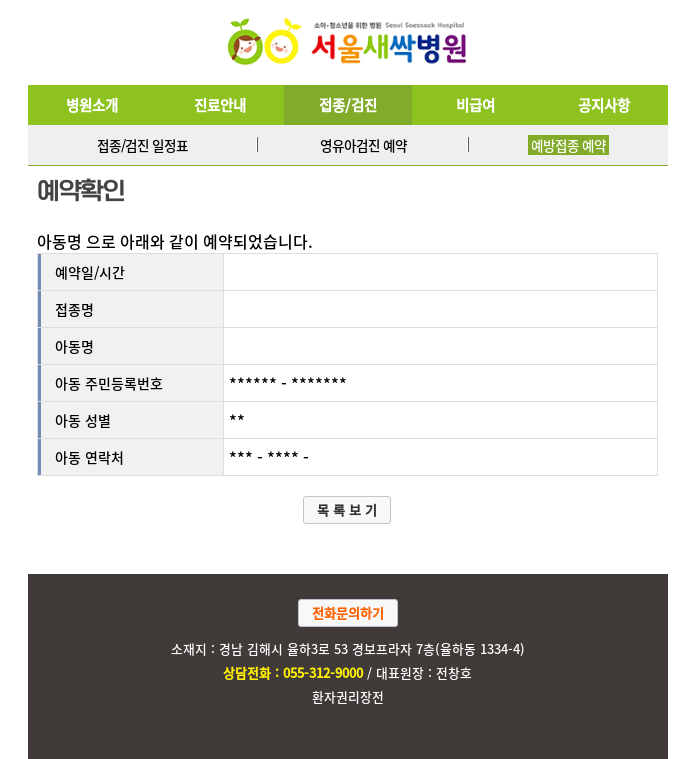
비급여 (475, 105)
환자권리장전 (348, 696)
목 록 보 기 (347, 509)
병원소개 (92, 105)
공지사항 (604, 105)
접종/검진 (348, 105)
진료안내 (220, 105)
